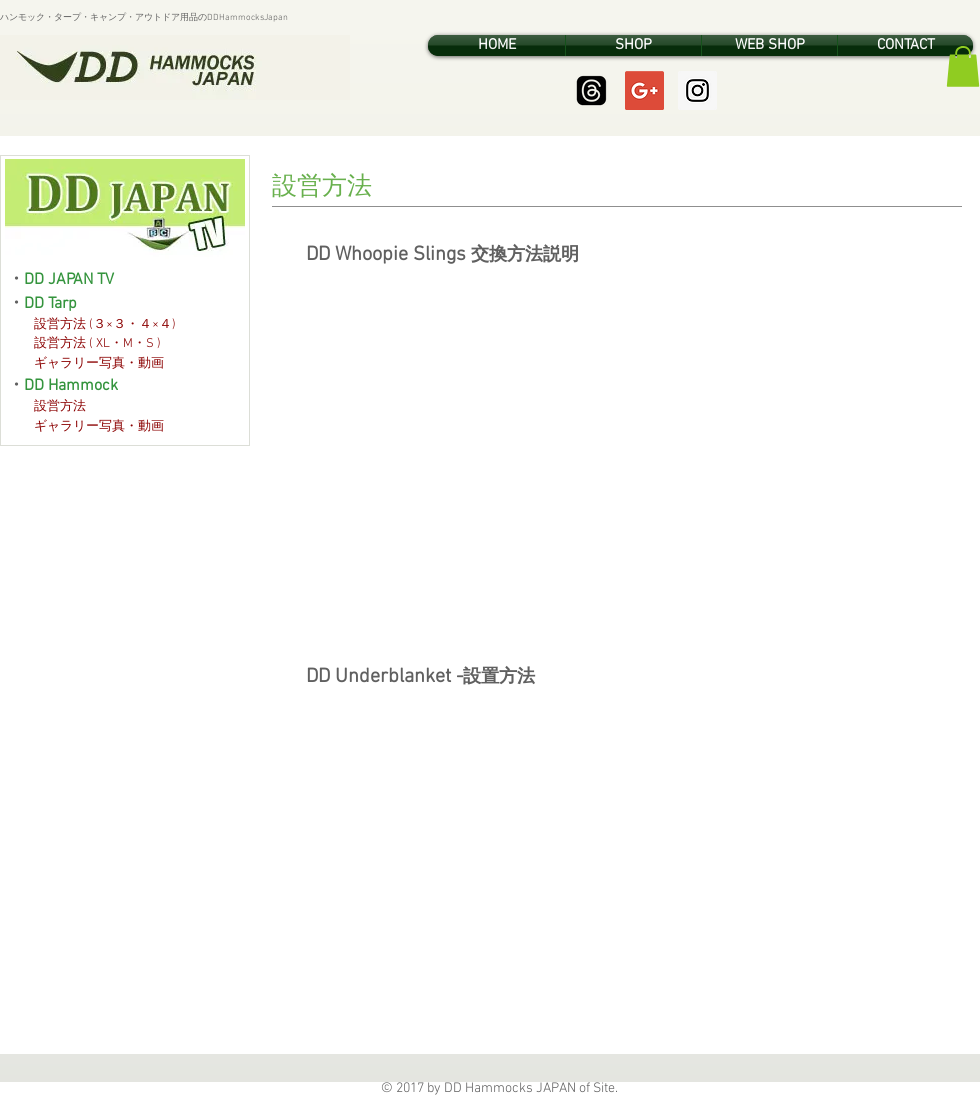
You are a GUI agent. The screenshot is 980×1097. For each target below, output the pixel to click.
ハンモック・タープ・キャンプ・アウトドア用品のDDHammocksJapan (144, 17)
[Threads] (591, 90)
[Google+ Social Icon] (644, 90)
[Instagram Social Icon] (697, 90)
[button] (963, 66)
